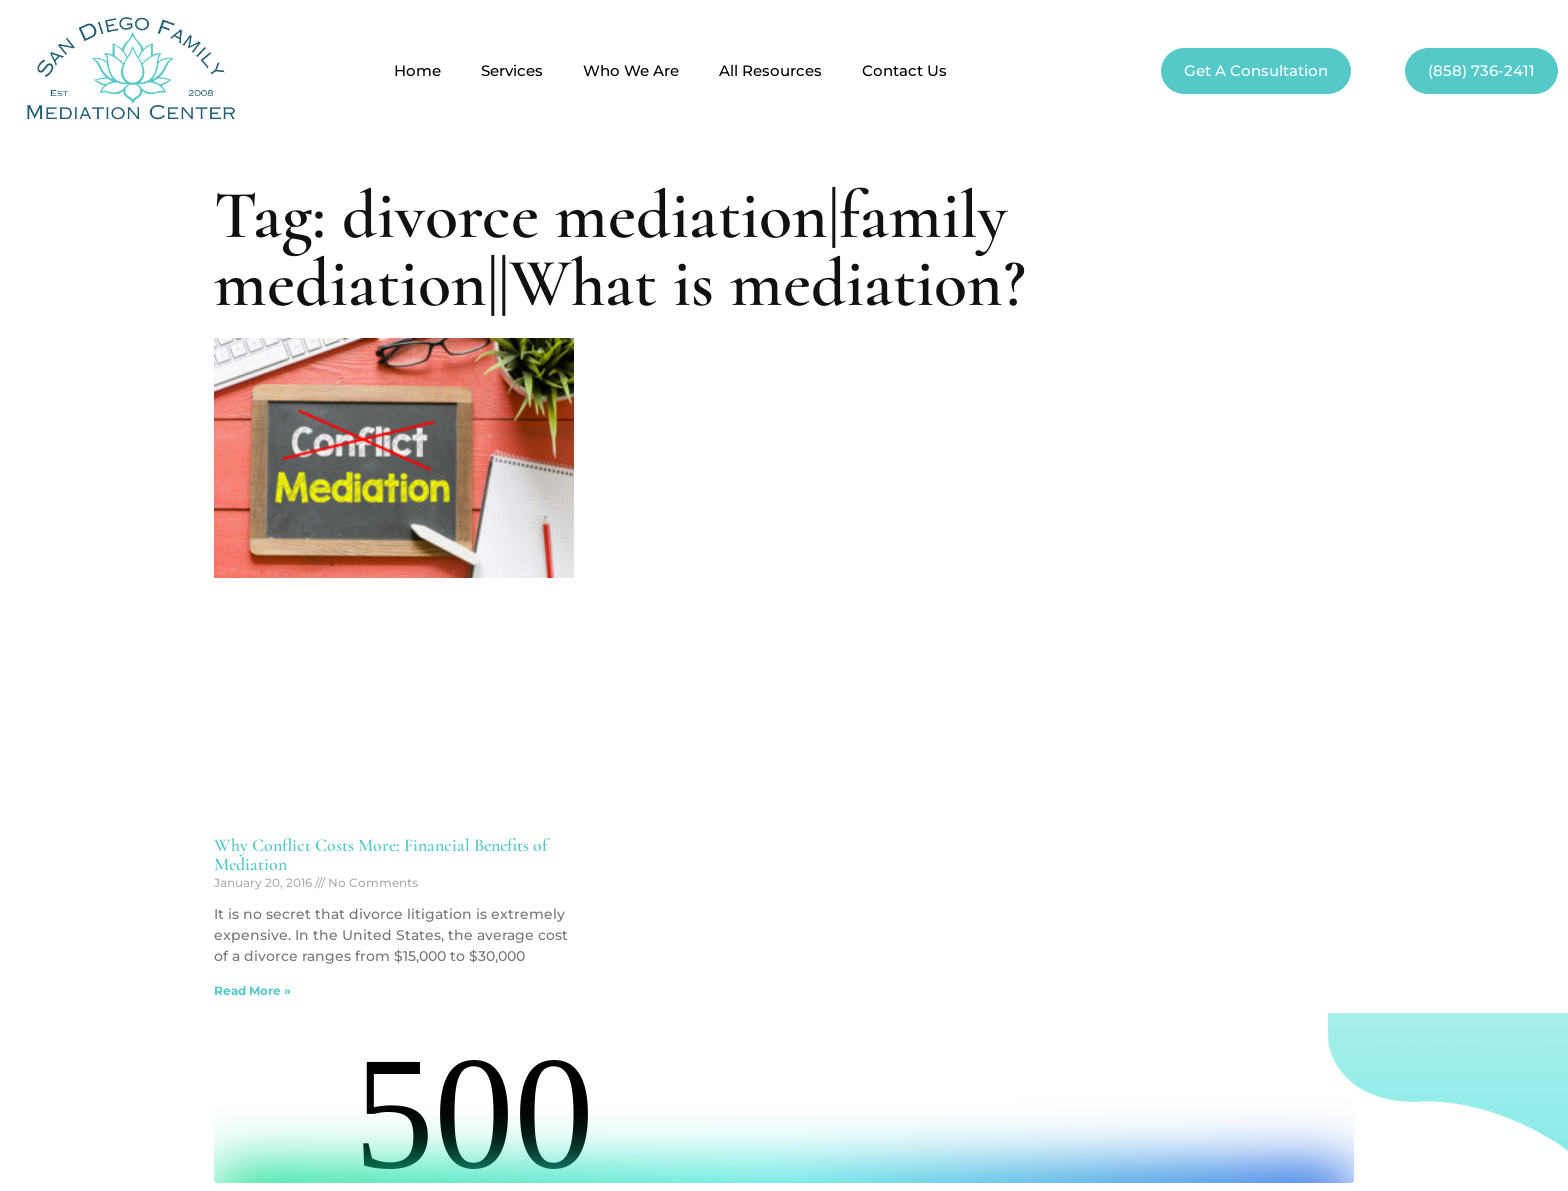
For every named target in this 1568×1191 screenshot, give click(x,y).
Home (417, 71)
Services (512, 71)
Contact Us (904, 71)
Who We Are (631, 71)
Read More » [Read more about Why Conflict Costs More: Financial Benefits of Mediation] (252, 990)
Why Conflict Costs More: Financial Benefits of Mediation (380, 855)
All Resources (770, 71)
